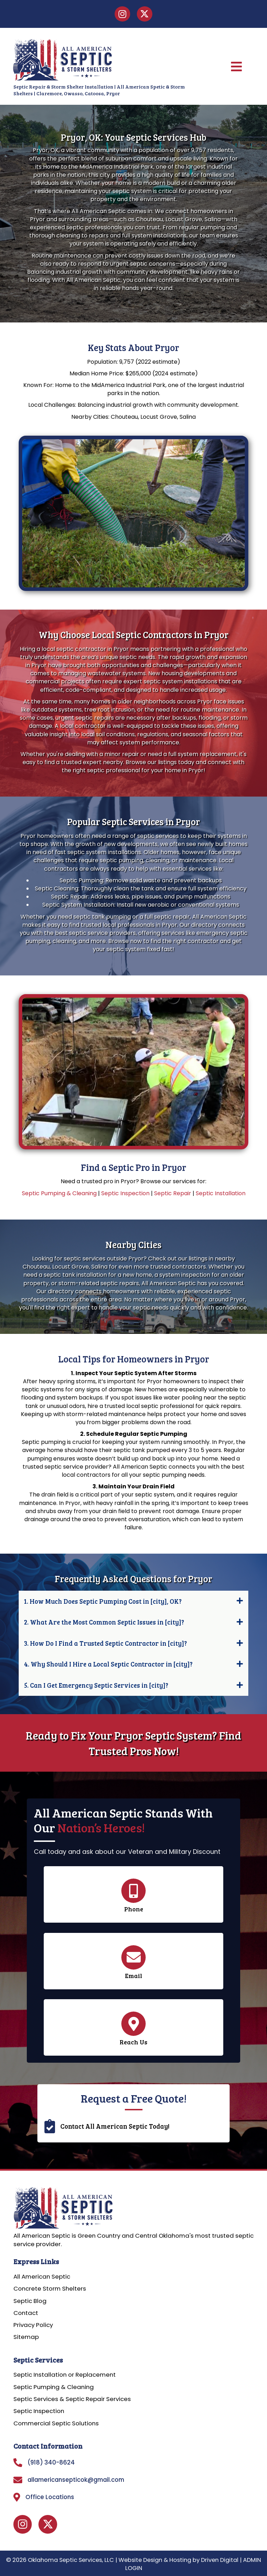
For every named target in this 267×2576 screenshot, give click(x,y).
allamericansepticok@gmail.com (76, 2479)
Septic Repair (172, 1193)
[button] (133, 1601)
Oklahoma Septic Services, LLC (71, 2560)
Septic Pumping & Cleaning (59, 1193)
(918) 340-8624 (51, 2462)
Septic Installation (220, 1193)
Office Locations (49, 2497)
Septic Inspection (125, 1193)
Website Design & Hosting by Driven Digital (178, 2560)
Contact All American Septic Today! (115, 2126)
